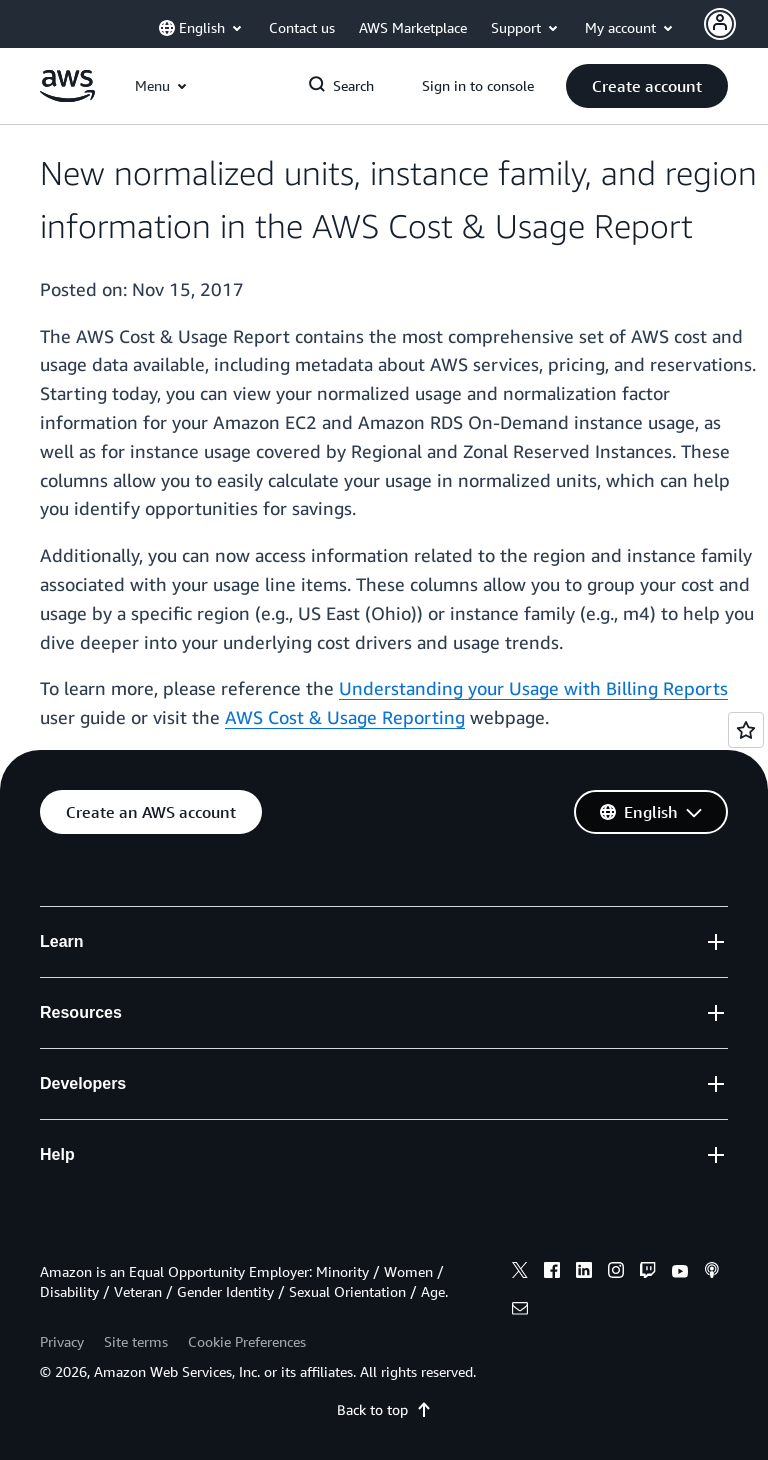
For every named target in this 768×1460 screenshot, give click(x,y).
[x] (520, 1273)
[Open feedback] (746, 730)
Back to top (384, 1409)
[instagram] (616, 1273)
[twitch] (648, 1273)
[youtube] (680, 1273)
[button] (647, 86)
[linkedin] (584, 1273)
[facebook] (552, 1273)
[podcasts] (712, 1273)
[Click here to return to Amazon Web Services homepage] (67, 96)
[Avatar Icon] (720, 24)
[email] (520, 1311)
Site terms (136, 1341)
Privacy (62, 1341)
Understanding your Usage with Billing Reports (533, 688)
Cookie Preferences (247, 1341)
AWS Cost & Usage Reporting (345, 717)
